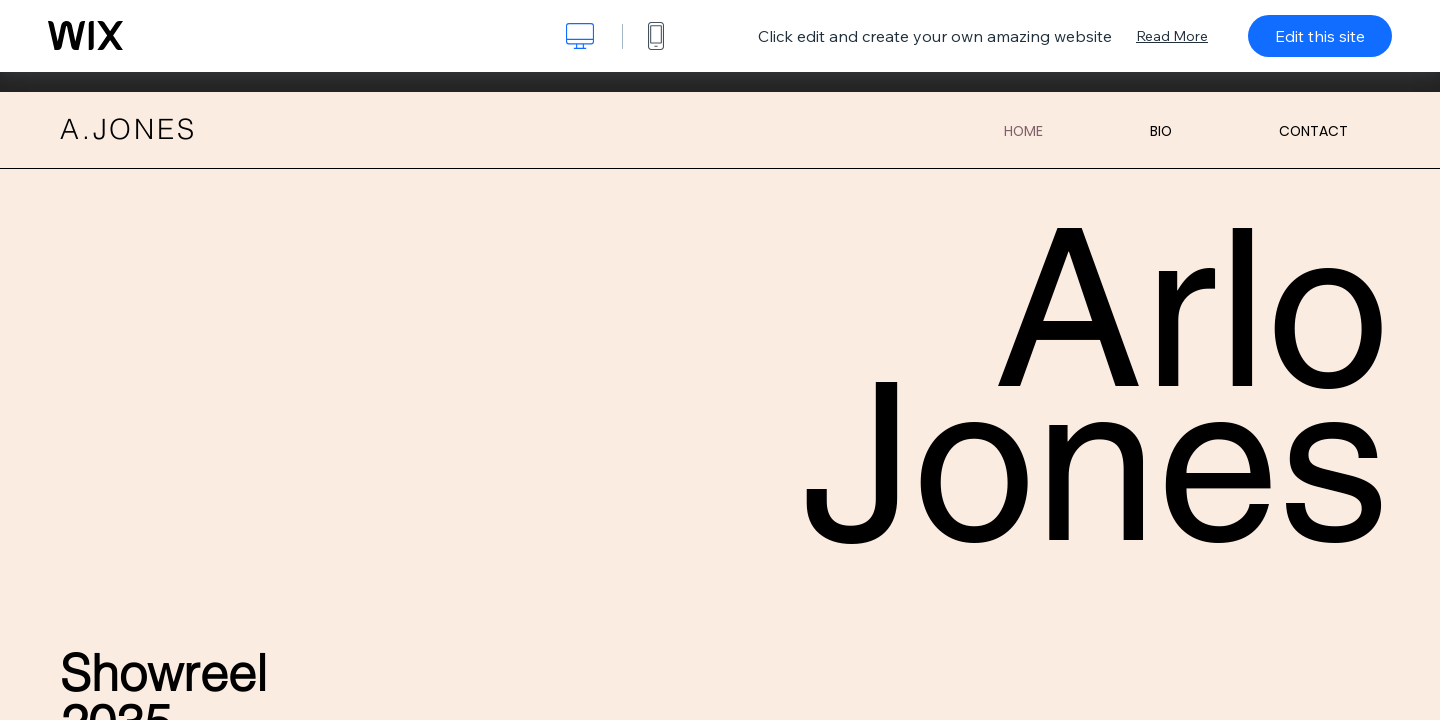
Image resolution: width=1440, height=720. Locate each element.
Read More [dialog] (1172, 36)
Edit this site (1320, 36)
